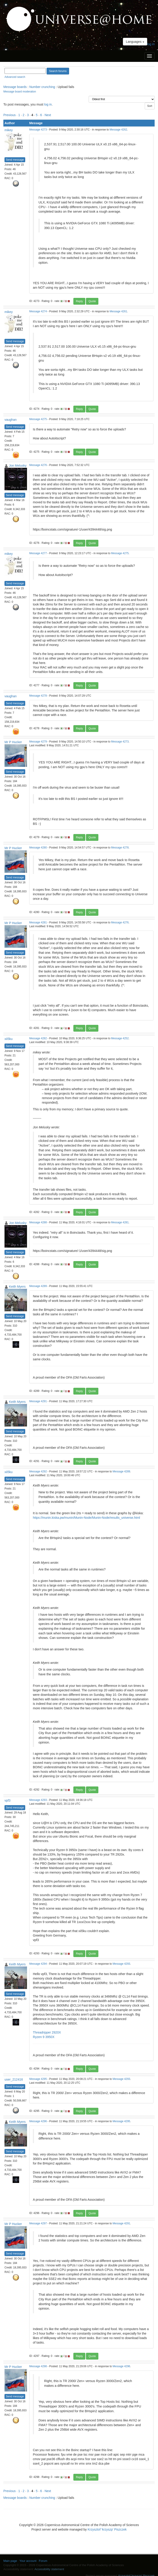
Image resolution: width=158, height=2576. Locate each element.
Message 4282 (38, 1038)
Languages (135, 41)
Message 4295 (38, 2079)
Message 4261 (118, 311)
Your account (27, 2561)
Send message (15, 159)
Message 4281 (38, 922)
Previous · (10, 115)
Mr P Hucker (13, 742)
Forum (43, 2561)
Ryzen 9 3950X (43, 2037)
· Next (47, 115)
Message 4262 (118, 129)
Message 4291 (38, 1401)
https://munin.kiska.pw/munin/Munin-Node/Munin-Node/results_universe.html (86, 1517)
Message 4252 (120, 1038)
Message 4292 (38, 1471)
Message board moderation (19, 91)
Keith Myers (17, 1286)
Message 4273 (38, 129)
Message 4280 (38, 847)
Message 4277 (38, 553)
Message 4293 (38, 1800)
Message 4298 (38, 2366)
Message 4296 (38, 2121)
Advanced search (15, 77)
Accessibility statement (49, 2569)
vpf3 (7, 1800)
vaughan (11, 419)
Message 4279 (38, 741)
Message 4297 (38, 2223)
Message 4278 (38, 695)
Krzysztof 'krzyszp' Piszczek (107, 2529)
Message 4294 (38, 1963)
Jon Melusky (18, 465)
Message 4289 (38, 1286)
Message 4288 (38, 1222)
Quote (92, 301)
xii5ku (9, 1039)
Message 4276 (38, 465)
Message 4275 (38, 419)
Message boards (15, 87)
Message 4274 (38, 311)
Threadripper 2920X (47, 2032)
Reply (79, 301)
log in (151, 44)
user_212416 (14, 2079)
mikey (9, 130)
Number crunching (42, 87)
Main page (10, 2561)
